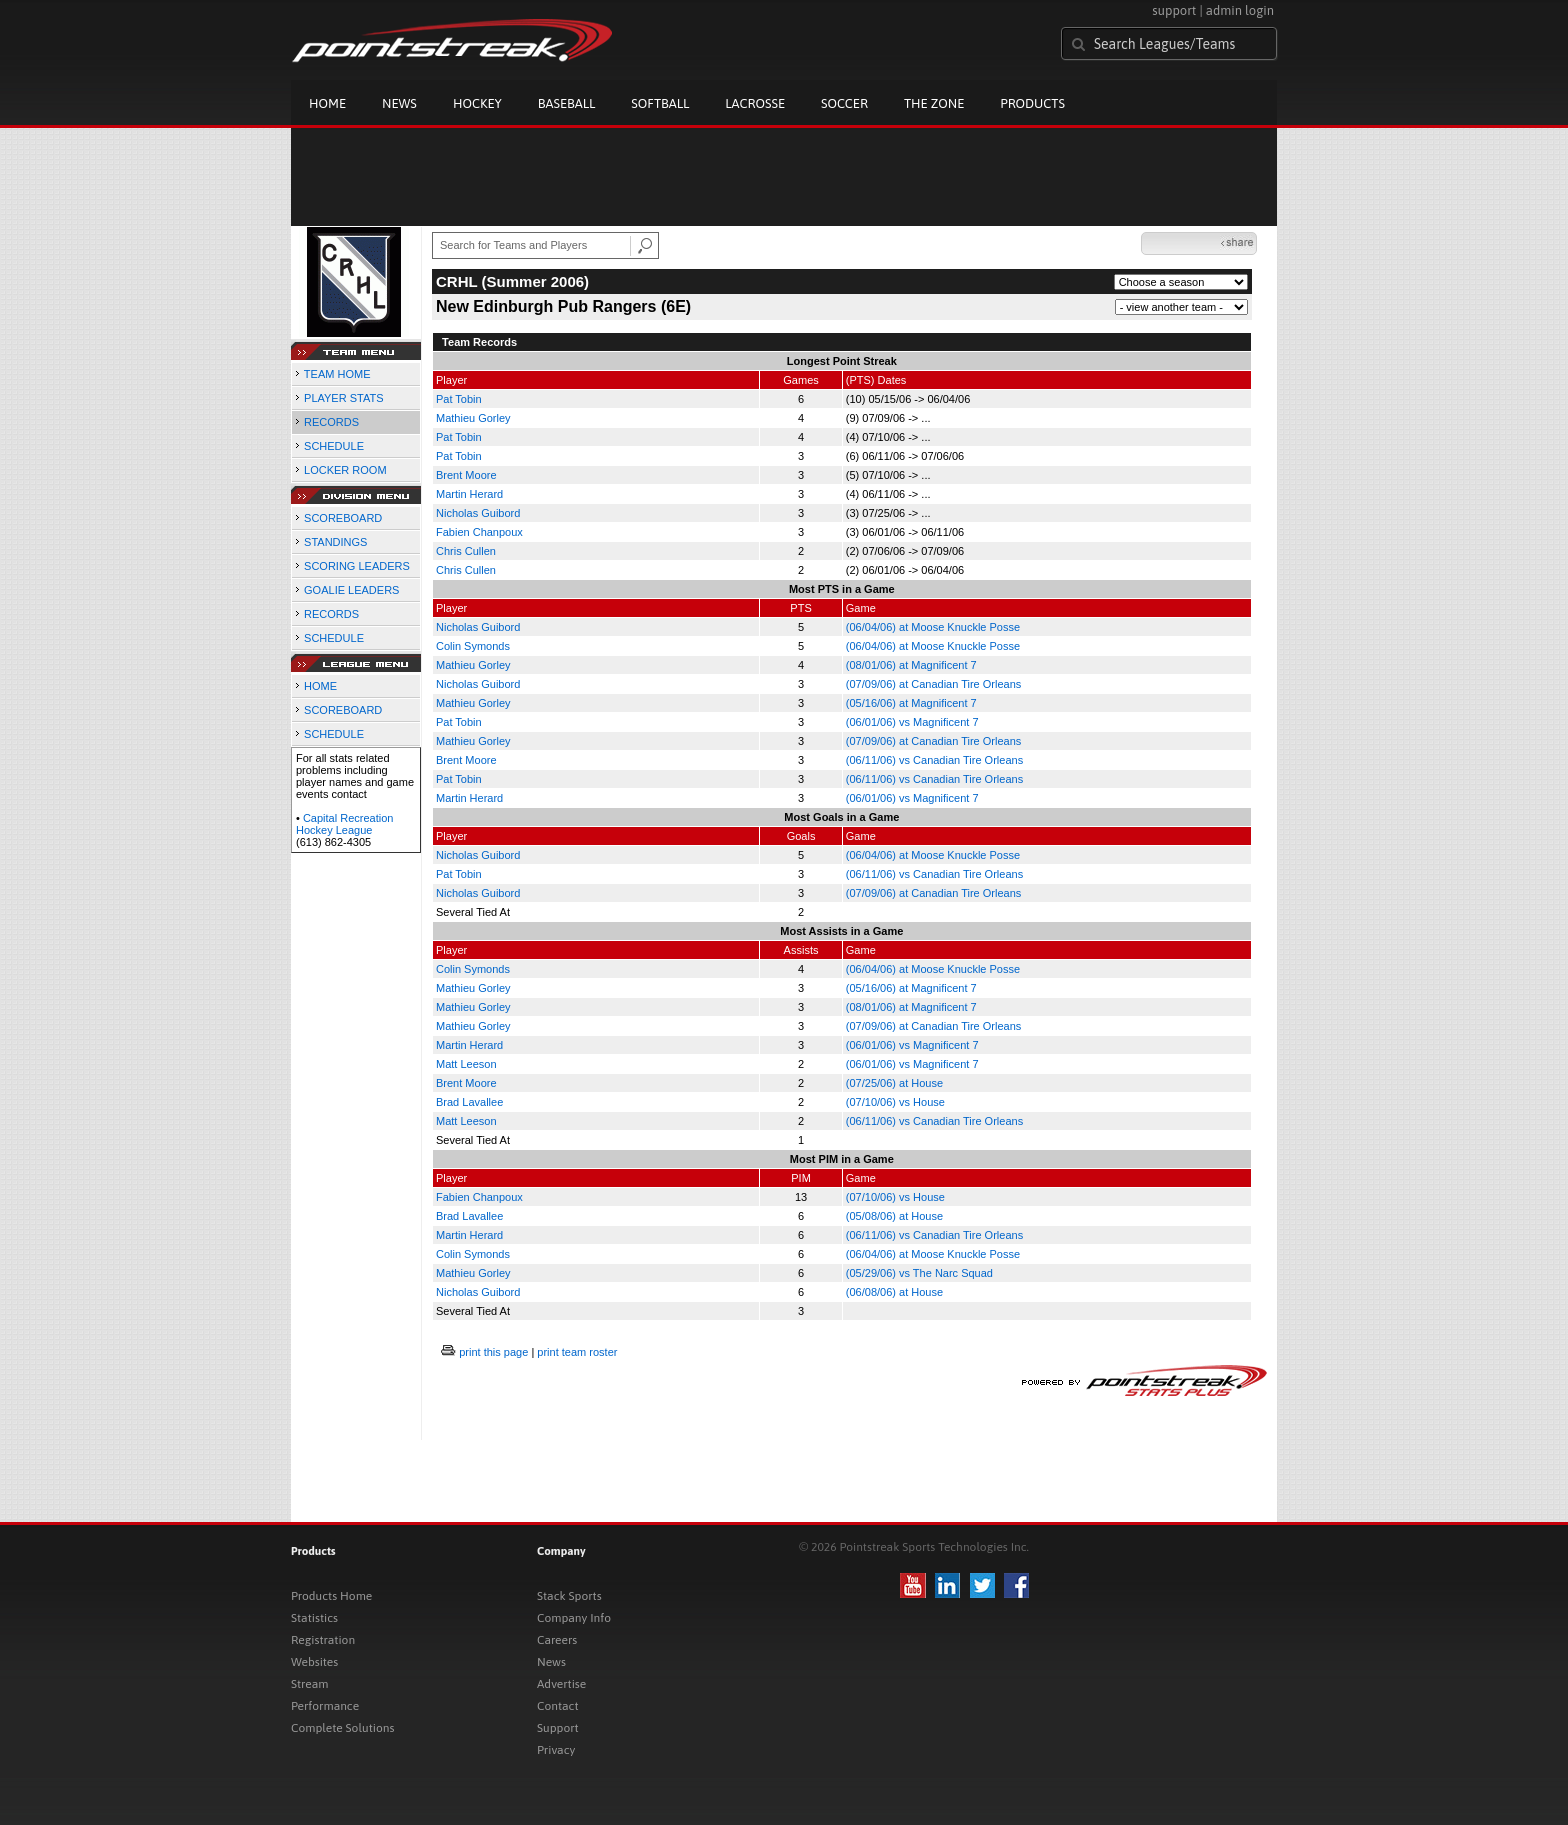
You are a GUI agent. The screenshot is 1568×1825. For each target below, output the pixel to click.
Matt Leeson (466, 1064)
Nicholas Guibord (478, 513)
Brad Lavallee (469, 1102)
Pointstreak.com (452, 42)
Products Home (331, 1596)
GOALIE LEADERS (351, 590)
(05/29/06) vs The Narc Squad (919, 1273)
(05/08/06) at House (894, 1216)
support (1174, 10)
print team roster (577, 1352)
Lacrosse (755, 103)
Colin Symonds (473, 646)
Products (1032, 103)
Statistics (314, 1618)
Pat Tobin (459, 399)
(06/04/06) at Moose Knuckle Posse (933, 627)
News (399, 103)
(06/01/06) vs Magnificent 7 (912, 722)
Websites (314, 1662)
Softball (660, 103)
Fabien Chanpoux (479, 532)
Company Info (574, 1618)
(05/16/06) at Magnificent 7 (911, 703)
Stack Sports (569, 1596)
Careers (557, 1640)
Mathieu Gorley (473, 418)
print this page (493, 1352)
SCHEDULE (334, 446)
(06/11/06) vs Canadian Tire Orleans (934, 760)
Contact (558, 1706)
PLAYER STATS (343, 398)
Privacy (556, 1750)
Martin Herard (469, 494)
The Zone (934, 103)
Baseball (567, 103)
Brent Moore (466, 475)
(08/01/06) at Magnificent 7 (911, 665)
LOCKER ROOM (345, 470)
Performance (325, 1706)
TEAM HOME (337, 374)
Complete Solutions (342, 1728)
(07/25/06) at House (894, 1083)
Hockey (477, 103)
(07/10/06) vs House (895, 1102)
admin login (1240, 10)
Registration (323, 1640)
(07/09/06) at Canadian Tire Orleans (934, 684)
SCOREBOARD (343, 518)
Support (558, 1728)
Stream (309, 1684)
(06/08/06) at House (894, 1292)
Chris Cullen (466, 551)
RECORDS (331, 422)
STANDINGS (335, 542)
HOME (320, 686)
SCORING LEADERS (357, 566)
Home (327, 103)
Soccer (844, 103)
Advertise (561, 1684)
